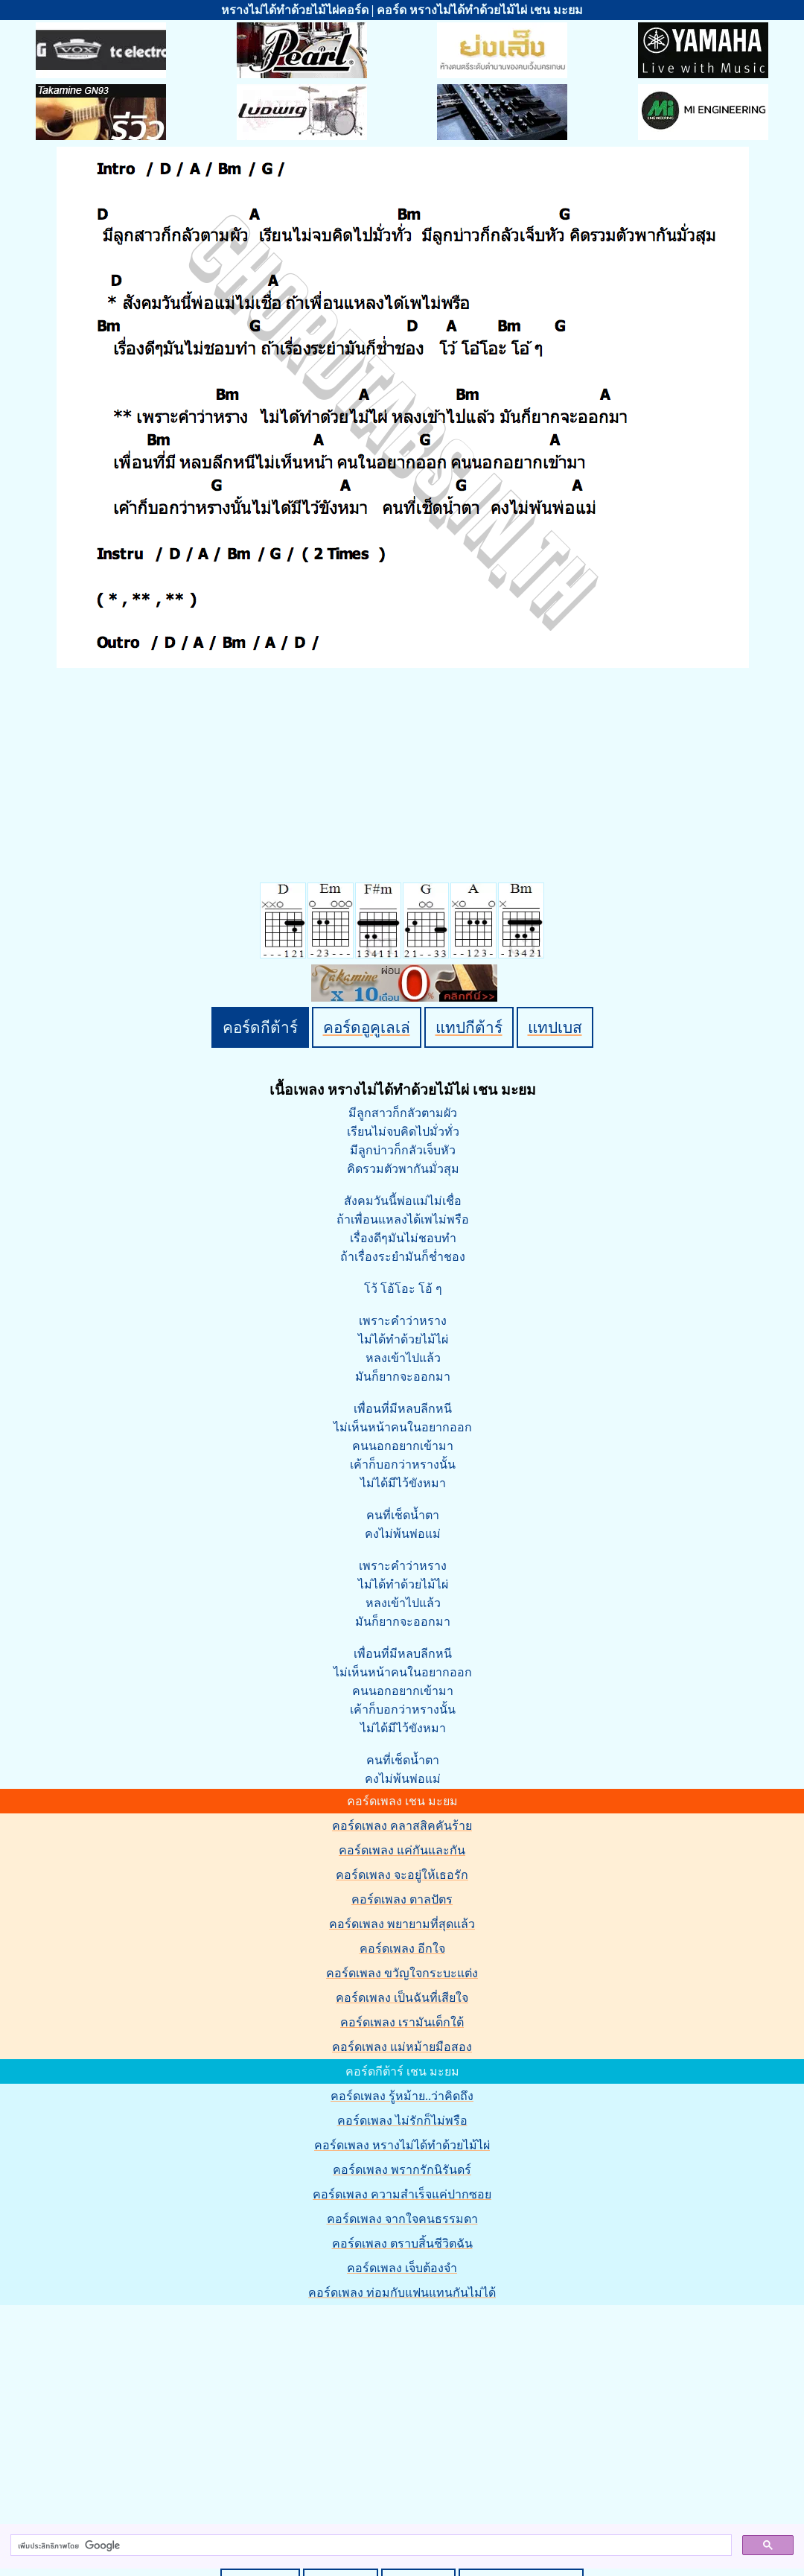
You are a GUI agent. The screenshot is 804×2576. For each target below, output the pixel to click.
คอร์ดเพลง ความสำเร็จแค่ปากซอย (402, 2194)
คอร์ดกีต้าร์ (260, 1027)
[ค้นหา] (369, 2545)
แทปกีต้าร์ (469, 1027)
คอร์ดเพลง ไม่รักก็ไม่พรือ (402, 2120)
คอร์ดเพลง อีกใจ (402, 1948)
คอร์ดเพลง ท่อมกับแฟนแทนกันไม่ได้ (402, 2292)
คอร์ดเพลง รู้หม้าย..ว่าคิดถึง (402, 2096)
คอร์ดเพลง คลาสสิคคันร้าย (402, 1825)
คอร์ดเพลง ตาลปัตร (402, 1899)
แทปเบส (555, 1027)
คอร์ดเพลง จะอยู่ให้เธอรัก (402, 1875)
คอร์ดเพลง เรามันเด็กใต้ (402, 2022)
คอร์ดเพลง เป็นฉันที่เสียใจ (402, 1997)
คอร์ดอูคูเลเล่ (366, 1027)
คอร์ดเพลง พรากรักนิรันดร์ (402, 2169)
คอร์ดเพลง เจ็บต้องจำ (402, 2268)
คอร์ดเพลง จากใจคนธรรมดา (402, 2219)
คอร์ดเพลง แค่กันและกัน (402, 1850)
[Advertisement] (404, 2411)
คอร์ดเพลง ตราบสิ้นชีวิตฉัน (402, 2243)
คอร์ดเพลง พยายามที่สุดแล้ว (402, 1924)
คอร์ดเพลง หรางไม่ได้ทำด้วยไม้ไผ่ (402, 2145)
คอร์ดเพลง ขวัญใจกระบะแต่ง (402, 1973)
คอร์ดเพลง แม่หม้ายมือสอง (402, 2047)
